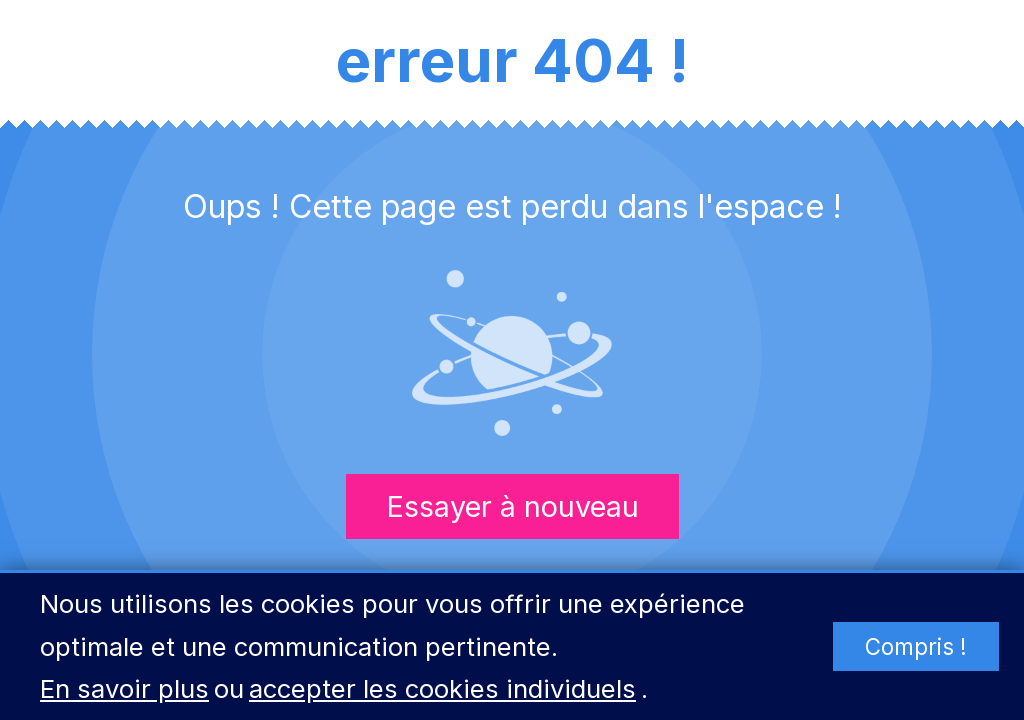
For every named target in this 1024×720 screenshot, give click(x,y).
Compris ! (916, 646)
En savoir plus (124, 688)
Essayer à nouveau (512, 506)
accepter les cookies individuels (442, 688)
